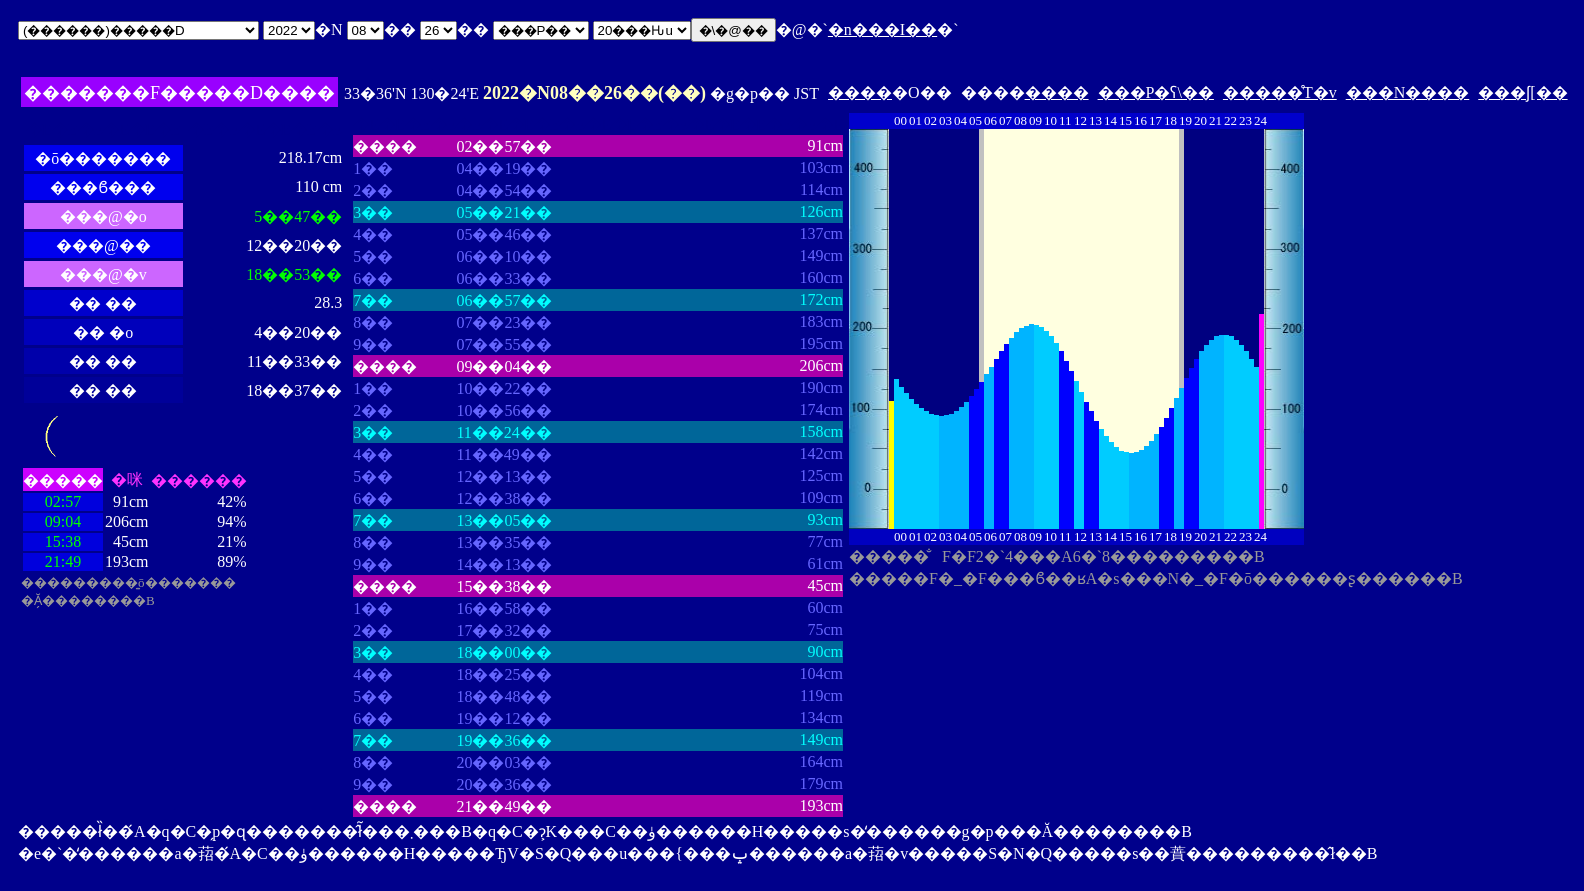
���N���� (1408, 92)
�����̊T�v (1280, 92)
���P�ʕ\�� (1156, 92)
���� (860, 92)
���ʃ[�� (1522, 92)
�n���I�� (882, 29)
